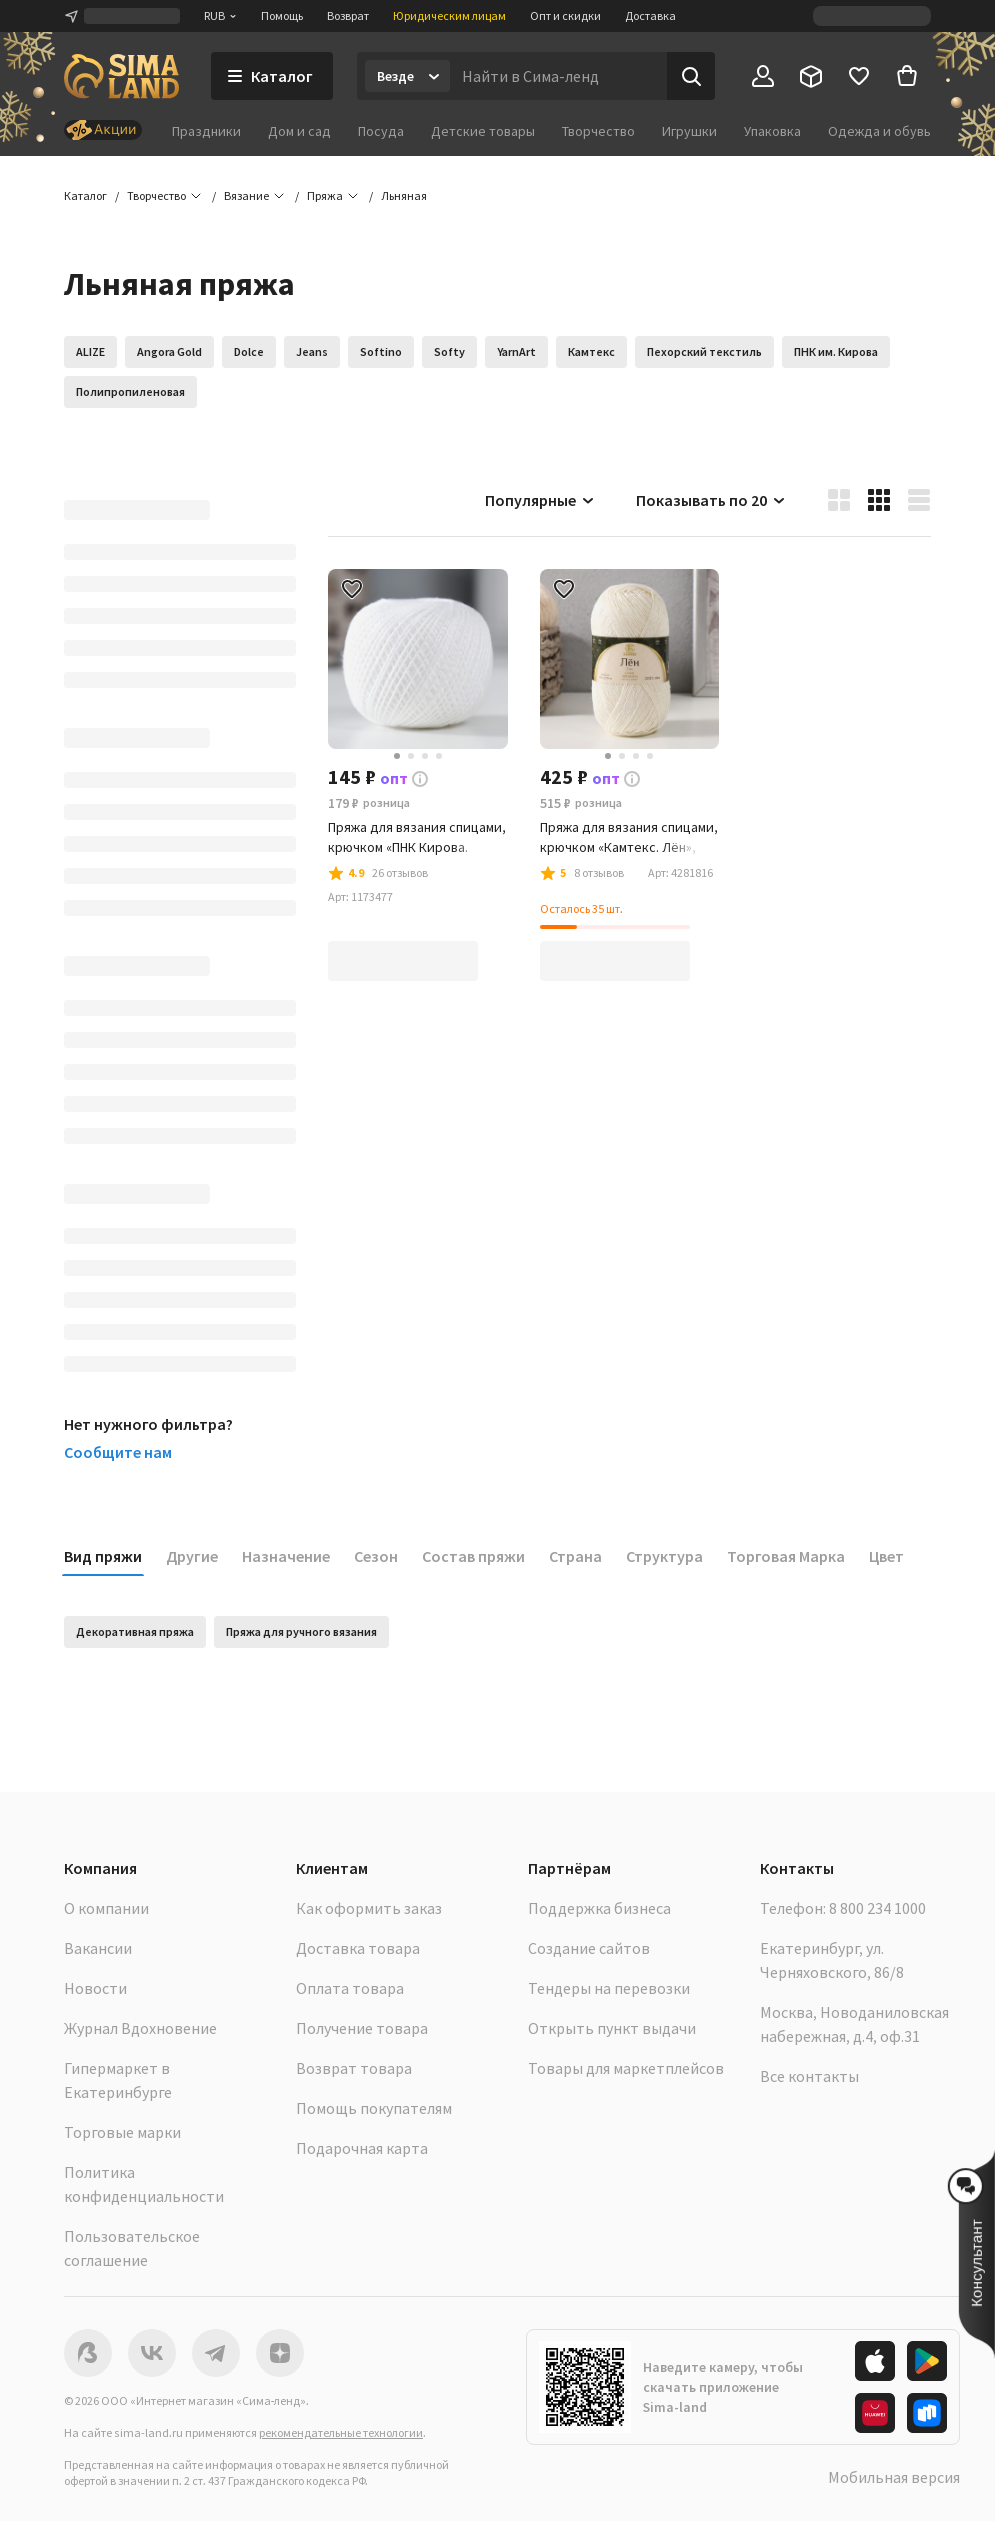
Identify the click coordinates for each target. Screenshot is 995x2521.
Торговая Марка (786, 1556)
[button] (404, 196)
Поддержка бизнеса (599, 1908)
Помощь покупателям (374, 2108)
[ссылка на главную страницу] (121, 76)
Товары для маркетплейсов (626, 2068)
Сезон (376, 1556)
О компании (106, 1908)
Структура (664, 1556)
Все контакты (809, 2076)
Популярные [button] (540, 500)
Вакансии (98, 1948)
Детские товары (483, 131)
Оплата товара (350, 1988)
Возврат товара (354, 2068)
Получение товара (362, 2028)
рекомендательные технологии (341, 2432)
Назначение (286, 1556)
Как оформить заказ (369, 1908)
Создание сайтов (589, 1948)
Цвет (886, 1556)
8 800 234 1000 (877, 1908)
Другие (192, 1556)
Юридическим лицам (449, 15)
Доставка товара (358, 1948)
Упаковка (772, 131)
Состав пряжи (473, 1556)
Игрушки (689, 131)
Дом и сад (299, 131)
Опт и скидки (565, 15)
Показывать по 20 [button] (711, 500)
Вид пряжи (103, 1556)
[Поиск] (691, 76)
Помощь (282, 15)
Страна (575, 1556)
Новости (95, 1988)
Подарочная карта (362, 2148)
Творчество (598, 131)
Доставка (650, 15)
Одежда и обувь (879, 131)
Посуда (381, 131)
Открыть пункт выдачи (612, 2028)
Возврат (348, 15)
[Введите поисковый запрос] (558, 76)
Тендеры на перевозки (609, 1988)
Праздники (206, 131)
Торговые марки (122, 2132)
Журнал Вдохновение (140, 2028)
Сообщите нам (118, 1452)
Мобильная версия (894, 2477)
